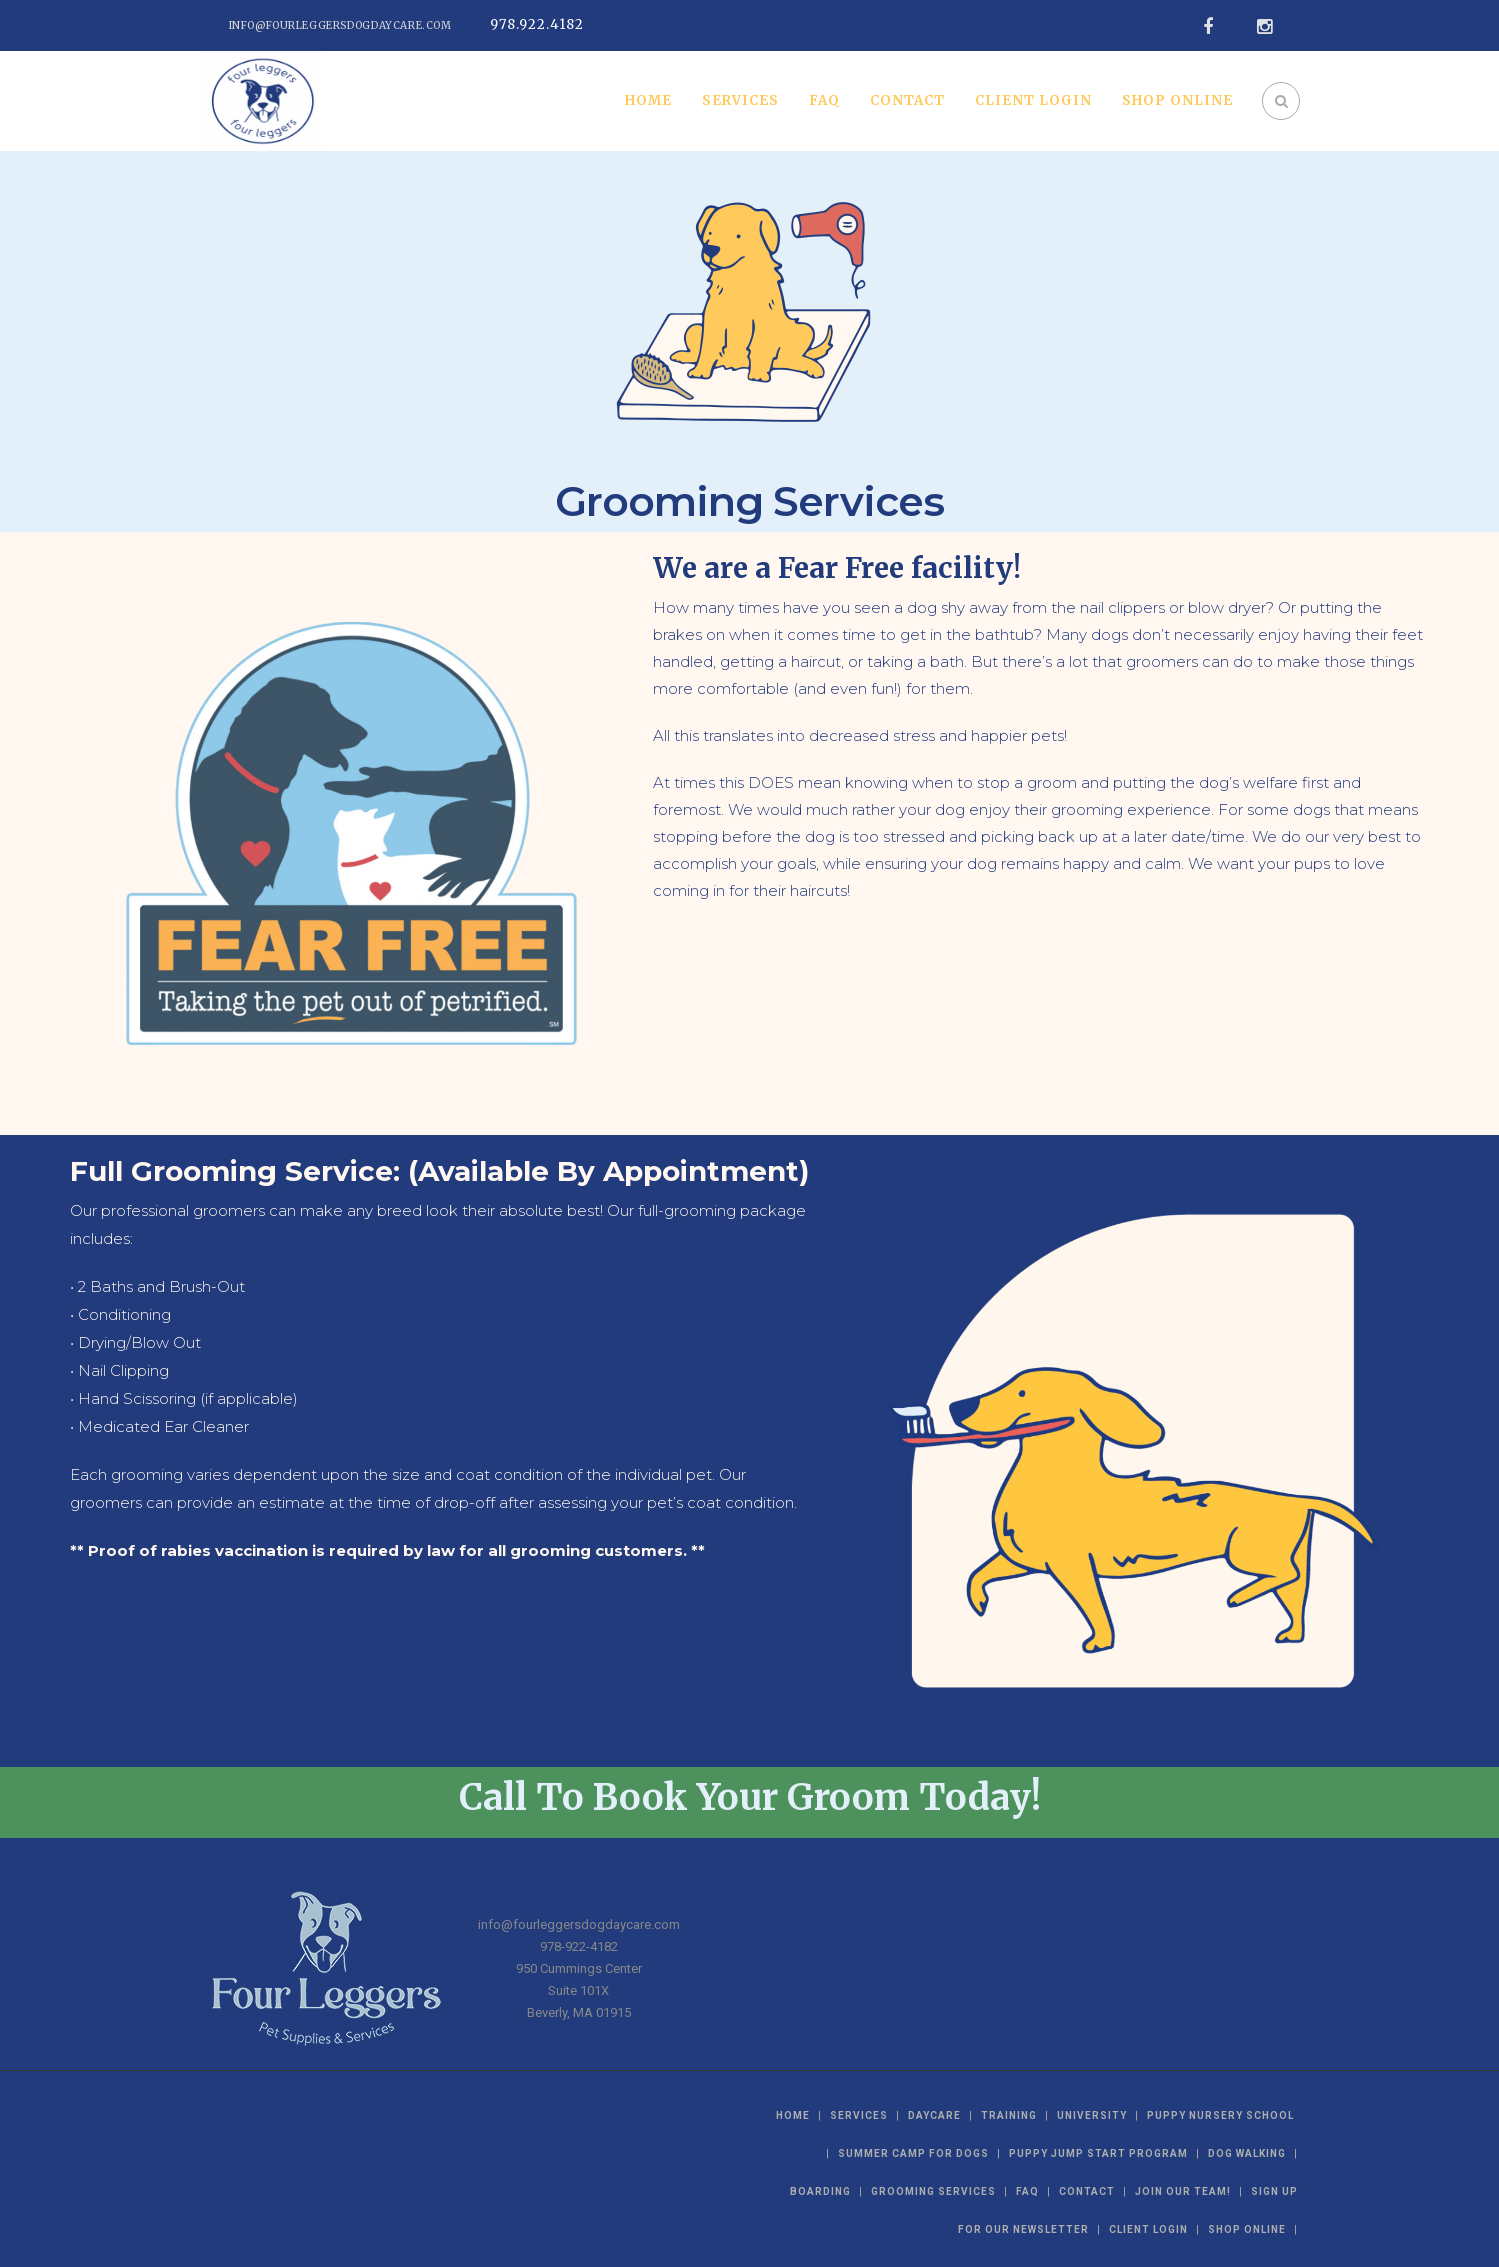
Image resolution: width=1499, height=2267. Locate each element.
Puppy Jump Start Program (1098, 2153)
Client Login (1033, 100)
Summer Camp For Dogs (913, 2153)
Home (648, 100)
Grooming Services (933, 2191)
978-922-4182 (579, 1946)
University (1092, 2115)
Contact (907, 100)
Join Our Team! (1183, 2191)
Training (1009, 2115)
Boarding (820, 2191)
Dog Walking (1247, 2153)
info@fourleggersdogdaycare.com (340, 25)
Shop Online (1177, 100)
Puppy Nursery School (1220, 2115)
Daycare (934, 2115)
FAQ (824, 100)
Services (740, 100)
